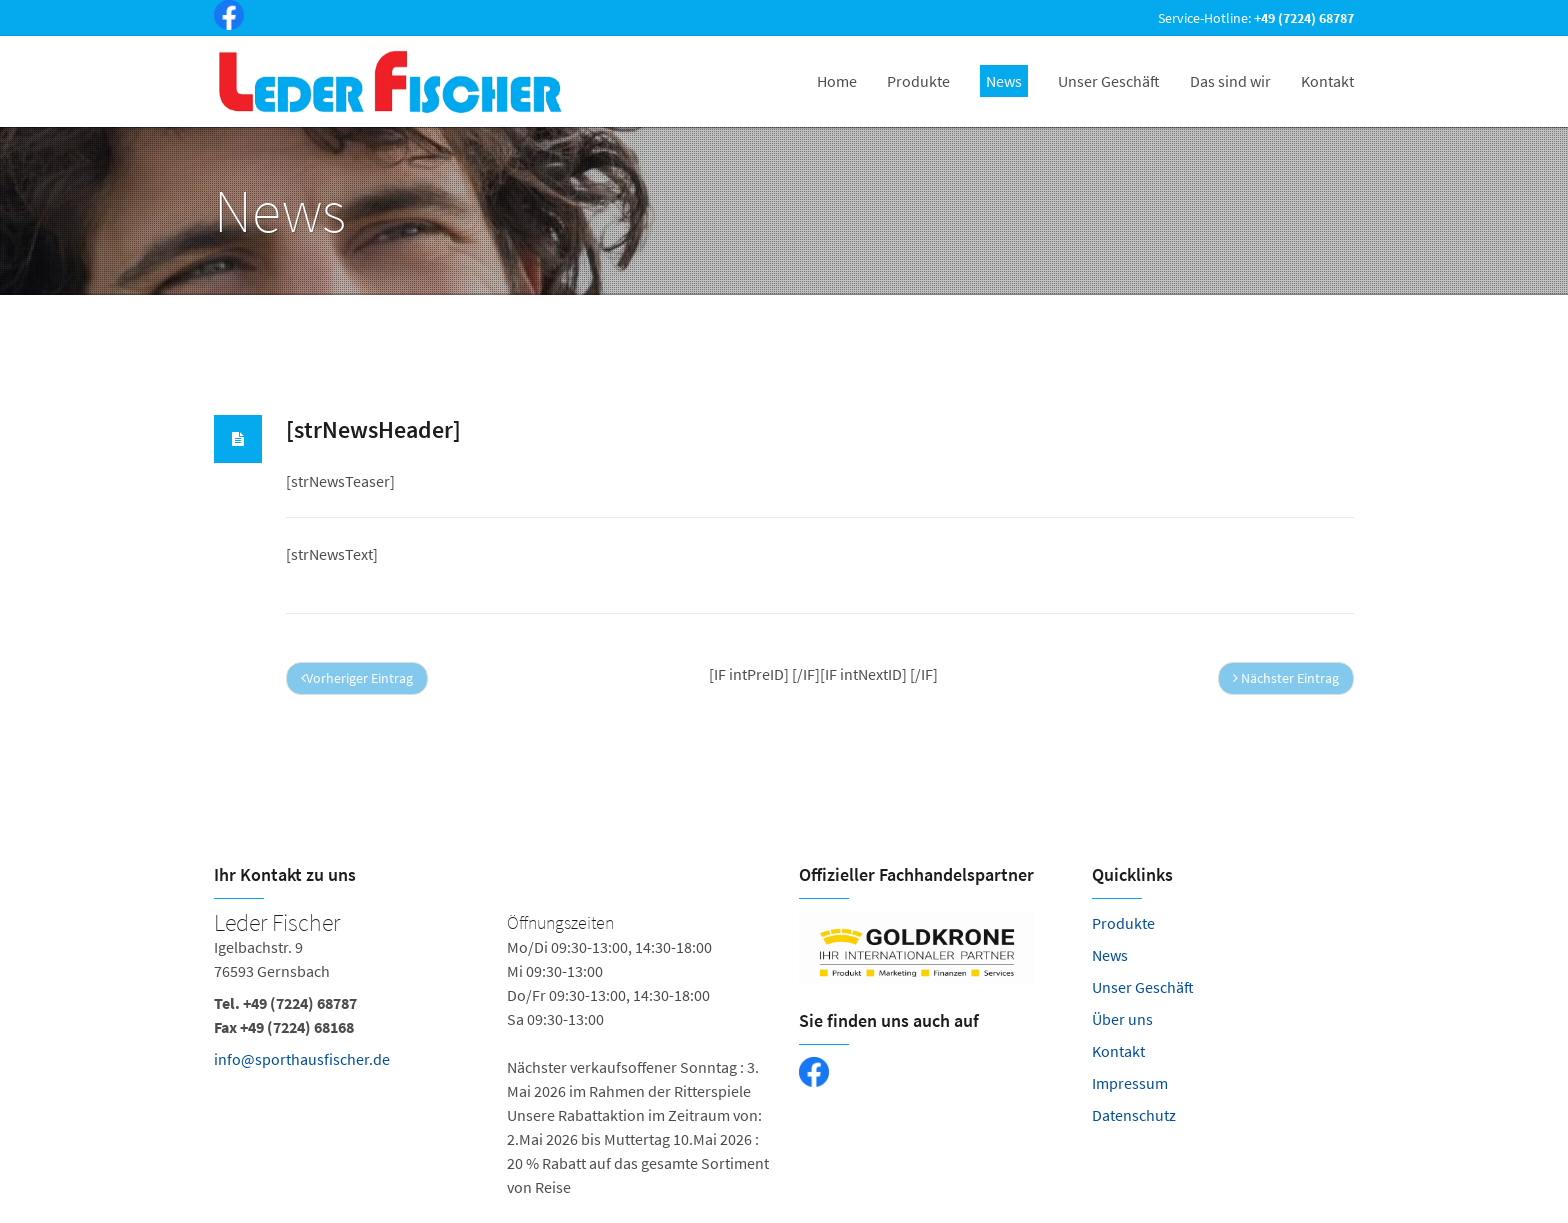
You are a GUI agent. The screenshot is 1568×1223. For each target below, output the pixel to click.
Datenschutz (1134, 1115)
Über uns (1122, 1019)
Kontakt (1118, 1051)
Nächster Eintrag (1286, 678)
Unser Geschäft (1143, 987)
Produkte (1123, 923)
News (1110, 955)
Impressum (1130, 1083)
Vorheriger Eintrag (357, 678)
